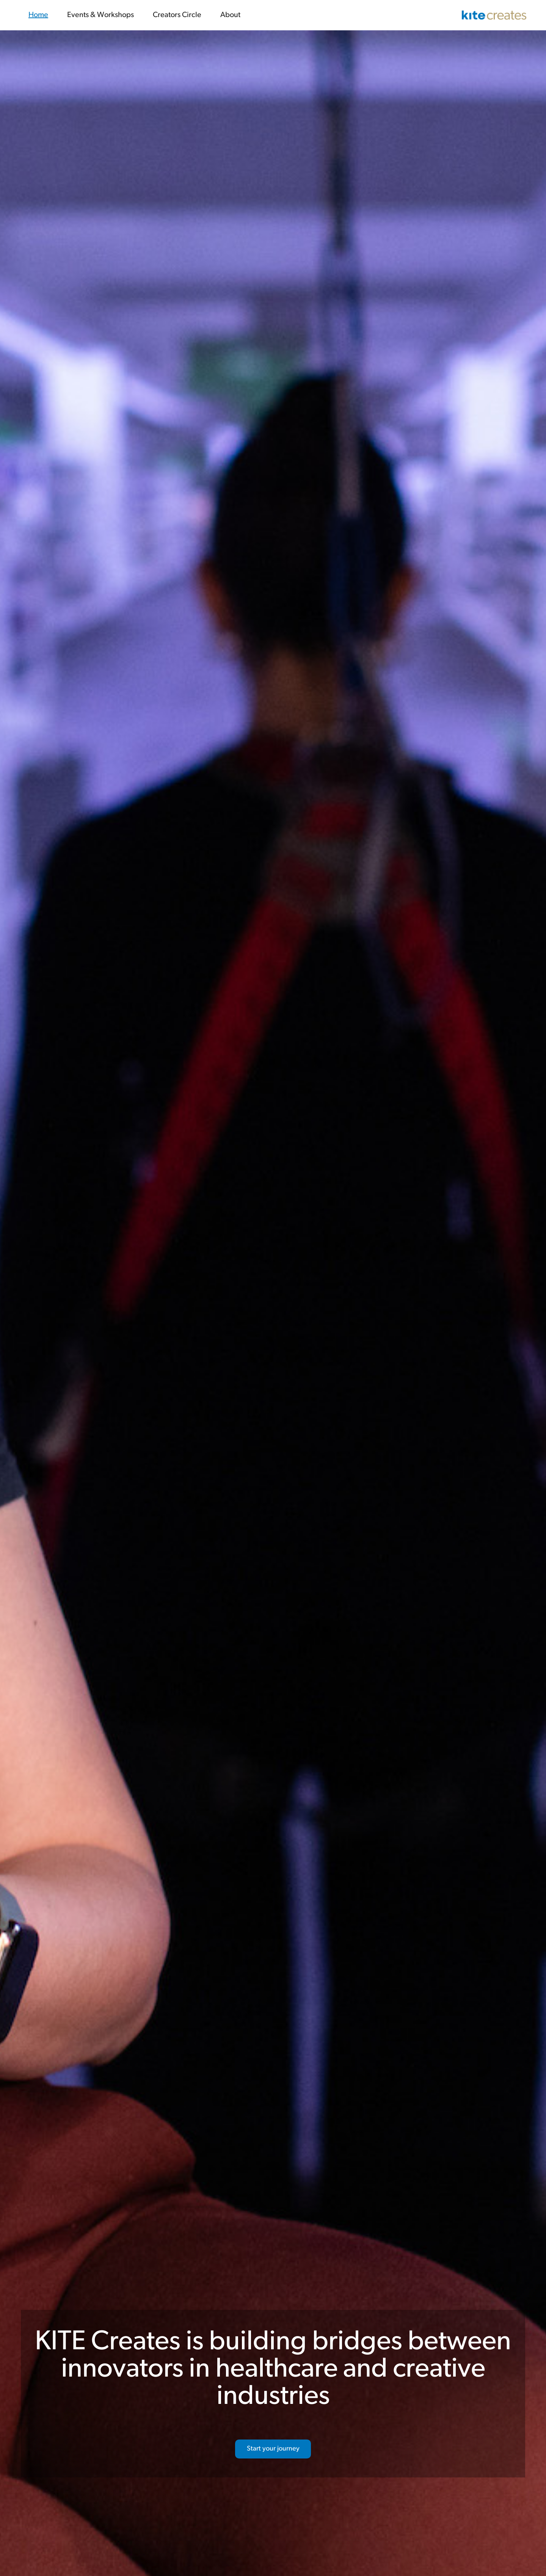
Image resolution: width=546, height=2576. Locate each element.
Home (38, 15)
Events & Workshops (100, 15)
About (230, 15)
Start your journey (273, 2448)
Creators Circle (177, 15)
